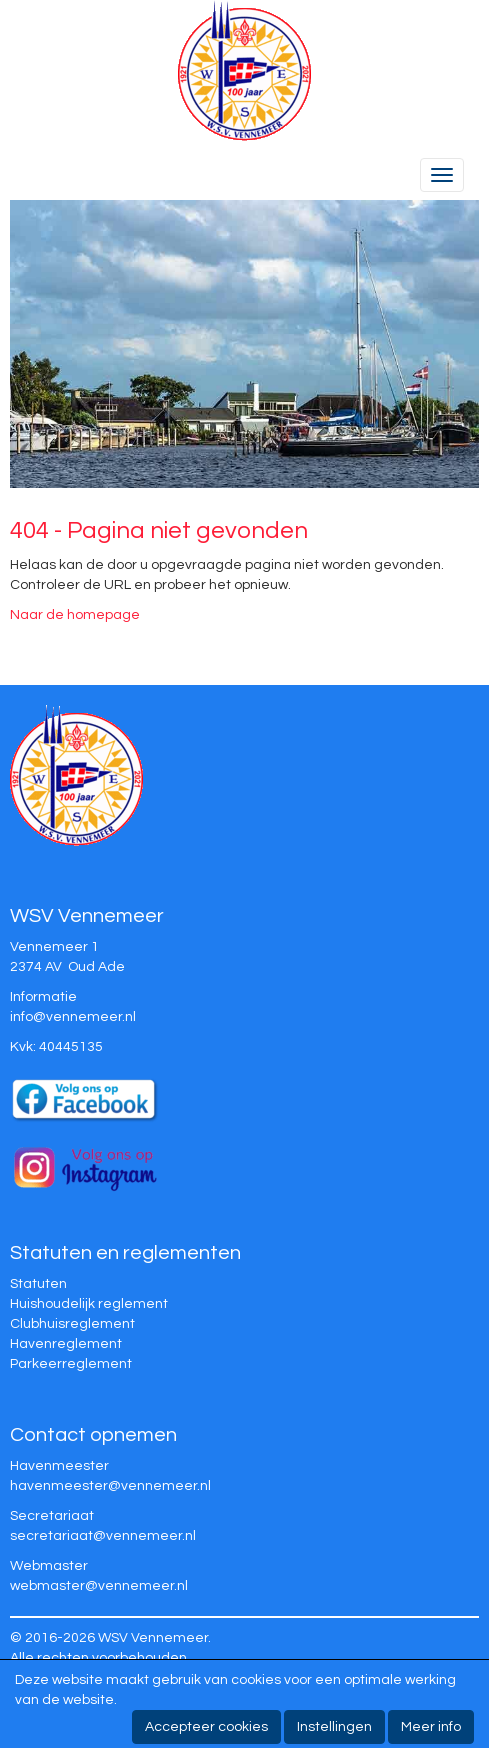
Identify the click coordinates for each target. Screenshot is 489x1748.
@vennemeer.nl (73, 1017)
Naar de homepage (75, 615)
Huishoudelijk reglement (89, 1304)
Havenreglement (66, 1344)
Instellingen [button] (334, 1727)
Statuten (38, 1284)
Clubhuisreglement (72, 1324)
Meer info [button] (431, 1727)
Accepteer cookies (206, 1727)
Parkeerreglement (71, 1364)
